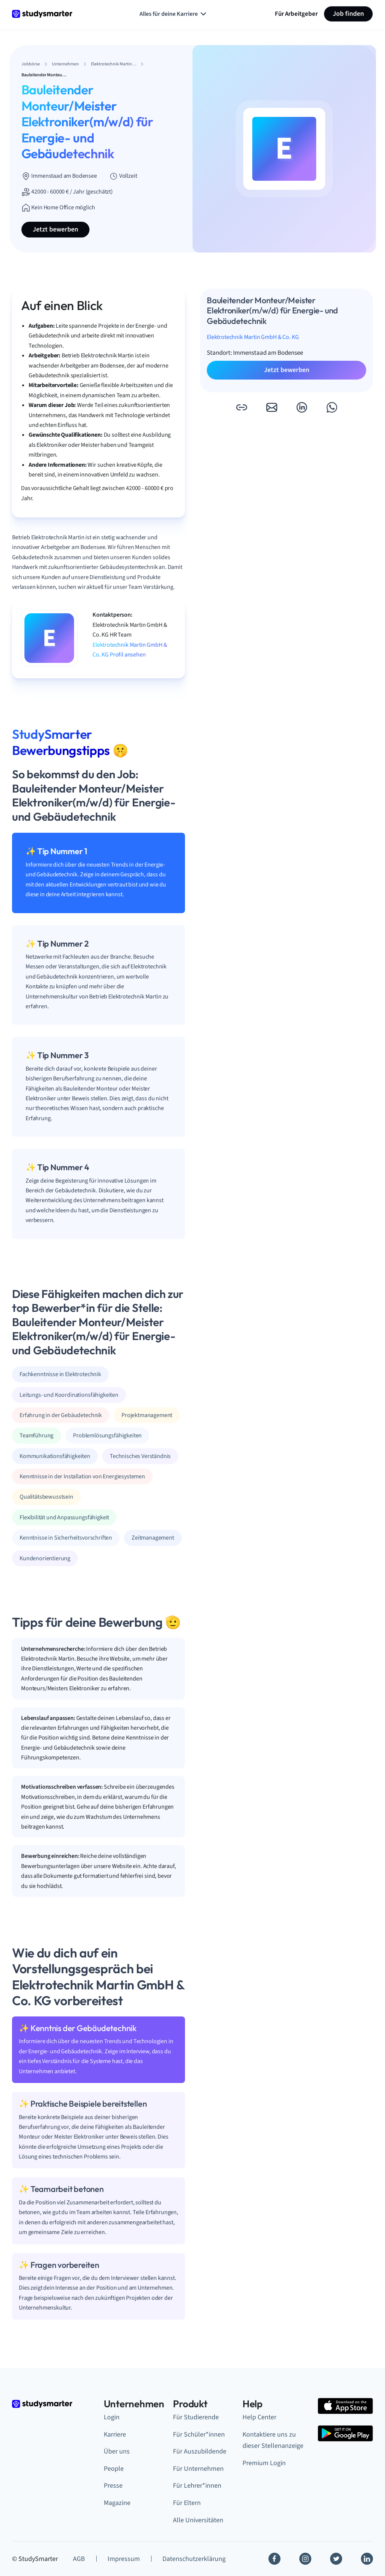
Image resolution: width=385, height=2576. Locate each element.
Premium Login (264, 2463)
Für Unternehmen (198, 2468)
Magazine (117, 2503)
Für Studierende (196, 2417)
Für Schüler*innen (199, 2434)
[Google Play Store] (345, 2433)
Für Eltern (187, 2503)
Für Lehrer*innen (197, 2485)
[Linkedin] (367, 2559)
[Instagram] (305, 2559)
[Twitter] (336, 2559)
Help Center (259, 2417)
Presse (113, 2485)
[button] (241, 407)
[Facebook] (274, 2559)
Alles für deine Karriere (173, 13)
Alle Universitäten (198, 2520)
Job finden (348, 13)
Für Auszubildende (199, 2451)
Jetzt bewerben (55, 229)
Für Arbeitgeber (296, 13)
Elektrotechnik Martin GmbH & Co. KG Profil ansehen (129, 650)
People (114, 2468)
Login (112, 2417)
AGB (79, 2559)
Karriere (115, 2434)
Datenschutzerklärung (194, 2559)
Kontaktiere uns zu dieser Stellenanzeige (273, 2440)
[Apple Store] (345, 2406)
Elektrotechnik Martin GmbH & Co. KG (253, 337)
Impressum (124, 2559)
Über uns (117, 2451)
